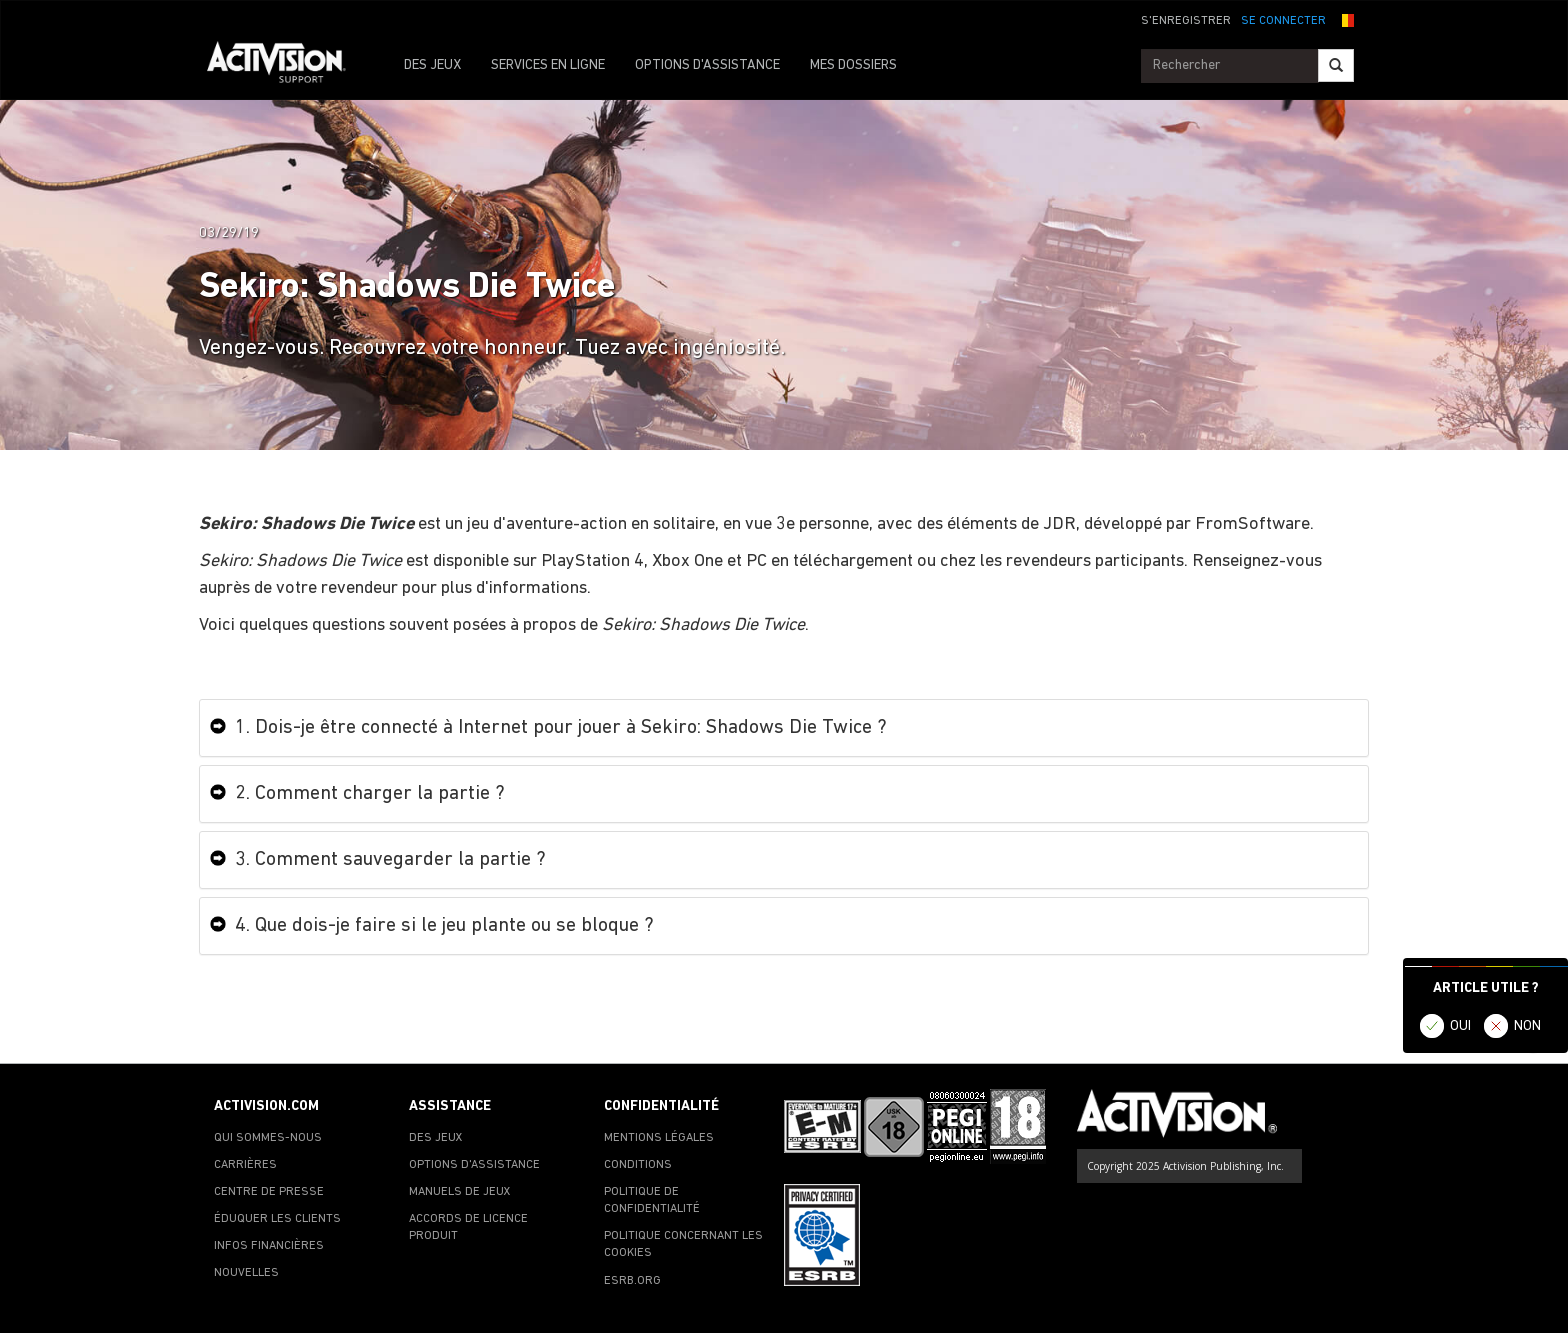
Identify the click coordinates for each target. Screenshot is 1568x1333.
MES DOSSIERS (853, 65)
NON (1527, 1026)
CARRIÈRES (245, 1165)
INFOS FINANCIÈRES (269, 1246)
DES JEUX (432, 65)
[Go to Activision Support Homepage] (286, 66)
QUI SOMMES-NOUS (268, 1138)
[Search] (1336, 65)
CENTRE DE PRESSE (269, 1192)
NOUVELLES (246, 1273)
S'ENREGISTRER (1186, 21)
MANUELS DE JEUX (460, 1192)
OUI (1460, 1026)
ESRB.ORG (632, 1281)
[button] (1345, 19)
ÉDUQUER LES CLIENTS (277, 1219)
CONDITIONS (638, 1165)
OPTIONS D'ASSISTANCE (707, 65)
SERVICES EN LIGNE (548, 65)
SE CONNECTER (1283, 21)
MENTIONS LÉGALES (659, 1138)
